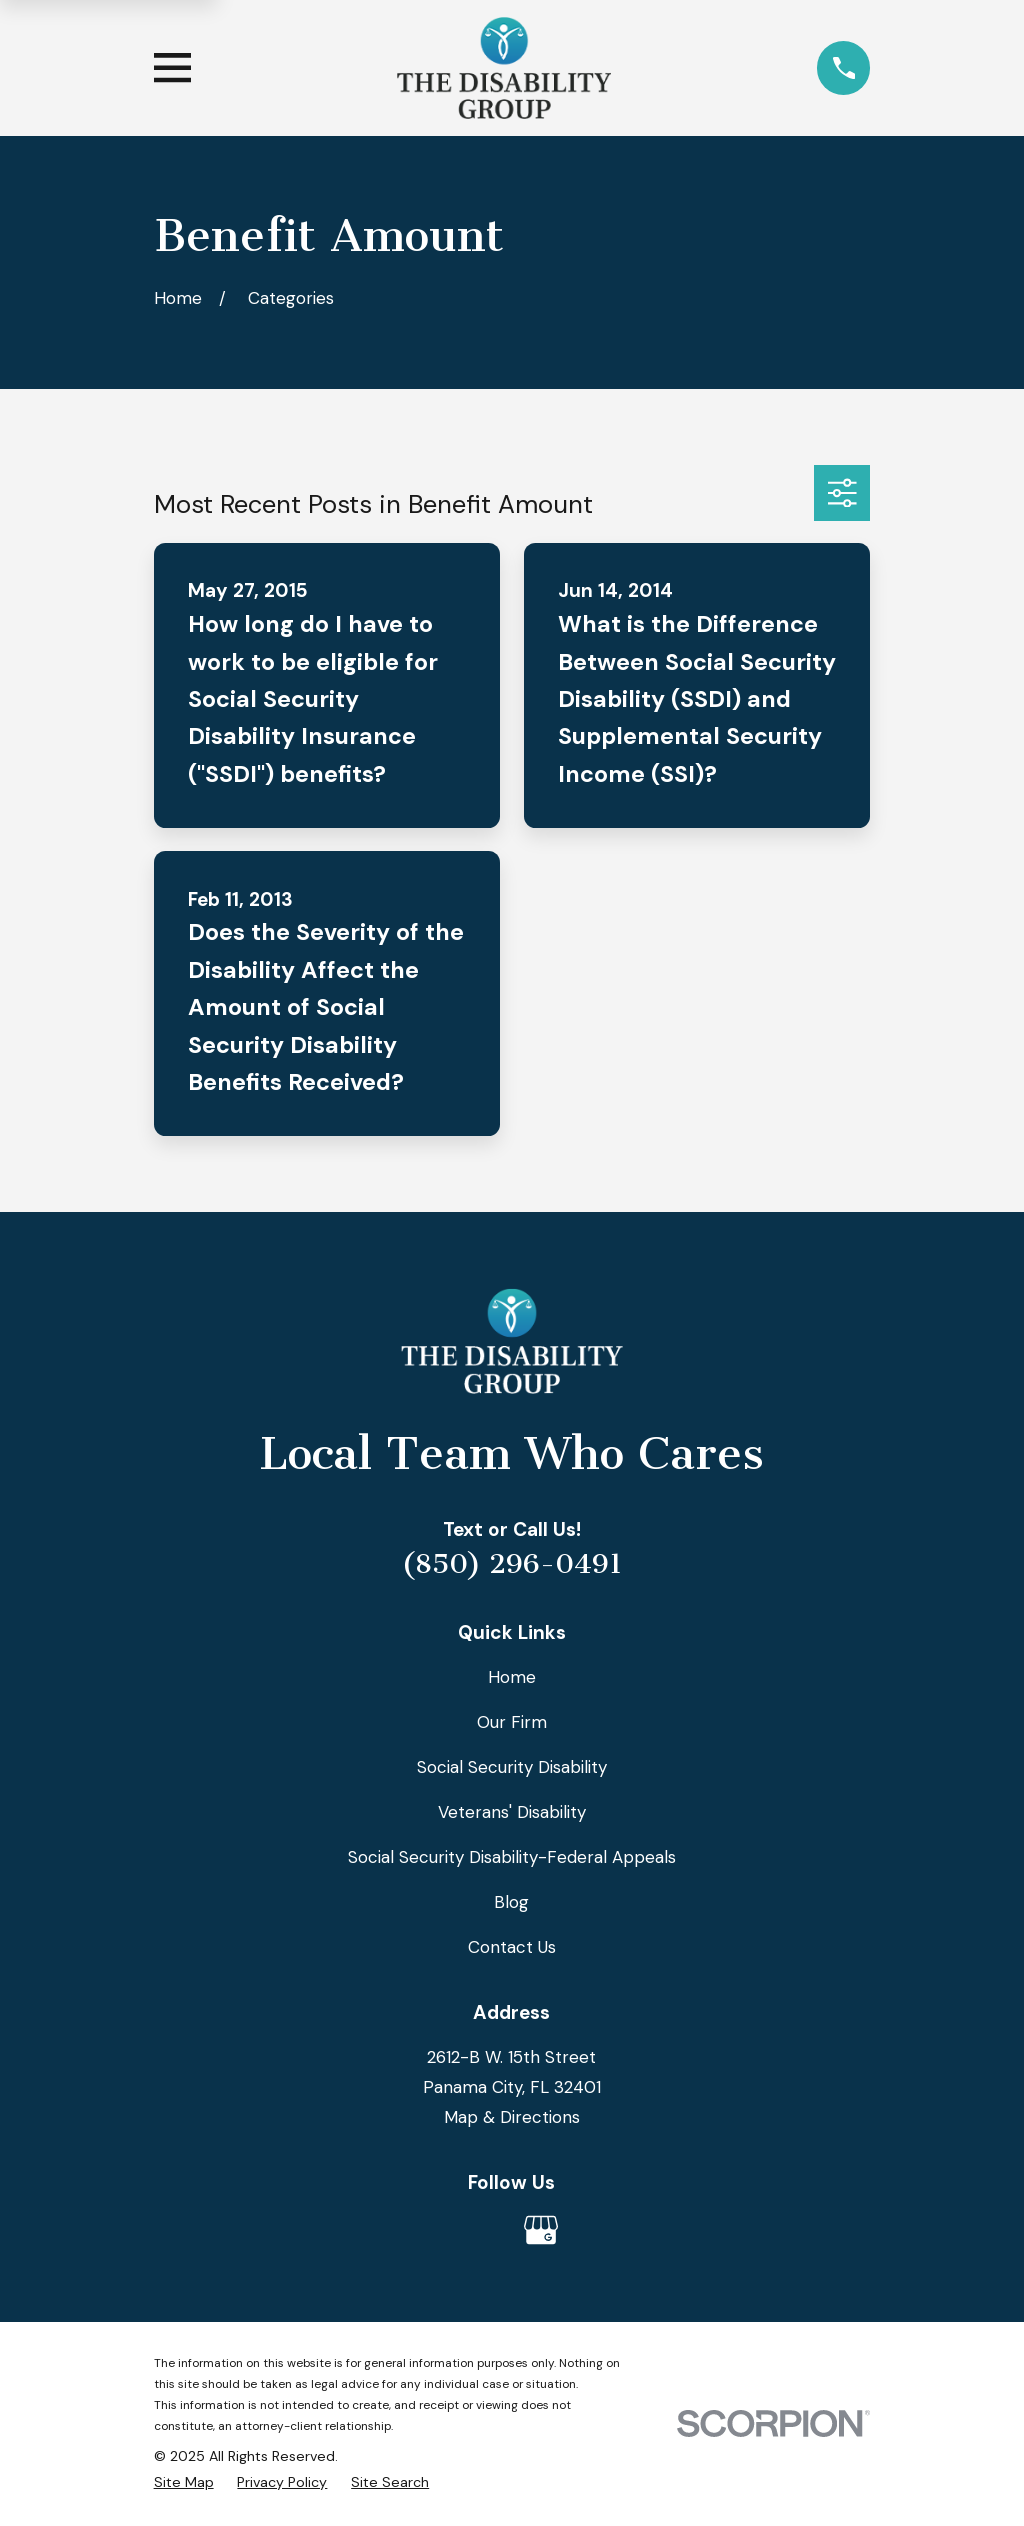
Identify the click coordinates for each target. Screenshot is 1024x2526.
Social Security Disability (512, 1767)
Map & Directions (512, 2117)
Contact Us (512, 1947)
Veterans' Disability (512, 1812)
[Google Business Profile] (541, 2230)
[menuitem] (184, 2482)
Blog (511, 1902)
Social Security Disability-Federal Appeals (512, 1857)
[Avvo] (483, 2230)
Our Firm (512, 1722)
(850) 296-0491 (512, 1564)
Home (512, 1677)
